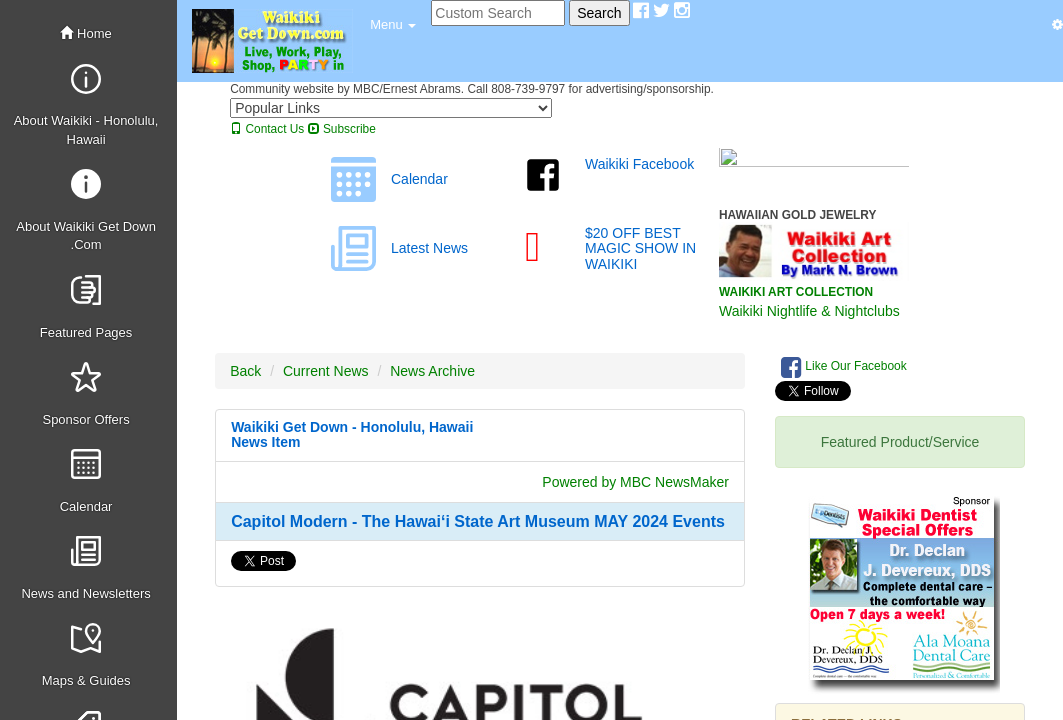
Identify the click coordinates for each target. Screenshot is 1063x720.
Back (245, 371)
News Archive (432, 371)
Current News (326, 371)
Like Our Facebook (844, 367)
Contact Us (267, 129)
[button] (393, 25)
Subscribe (342, 129)
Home (85, 33)
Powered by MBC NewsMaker (635, 482)
